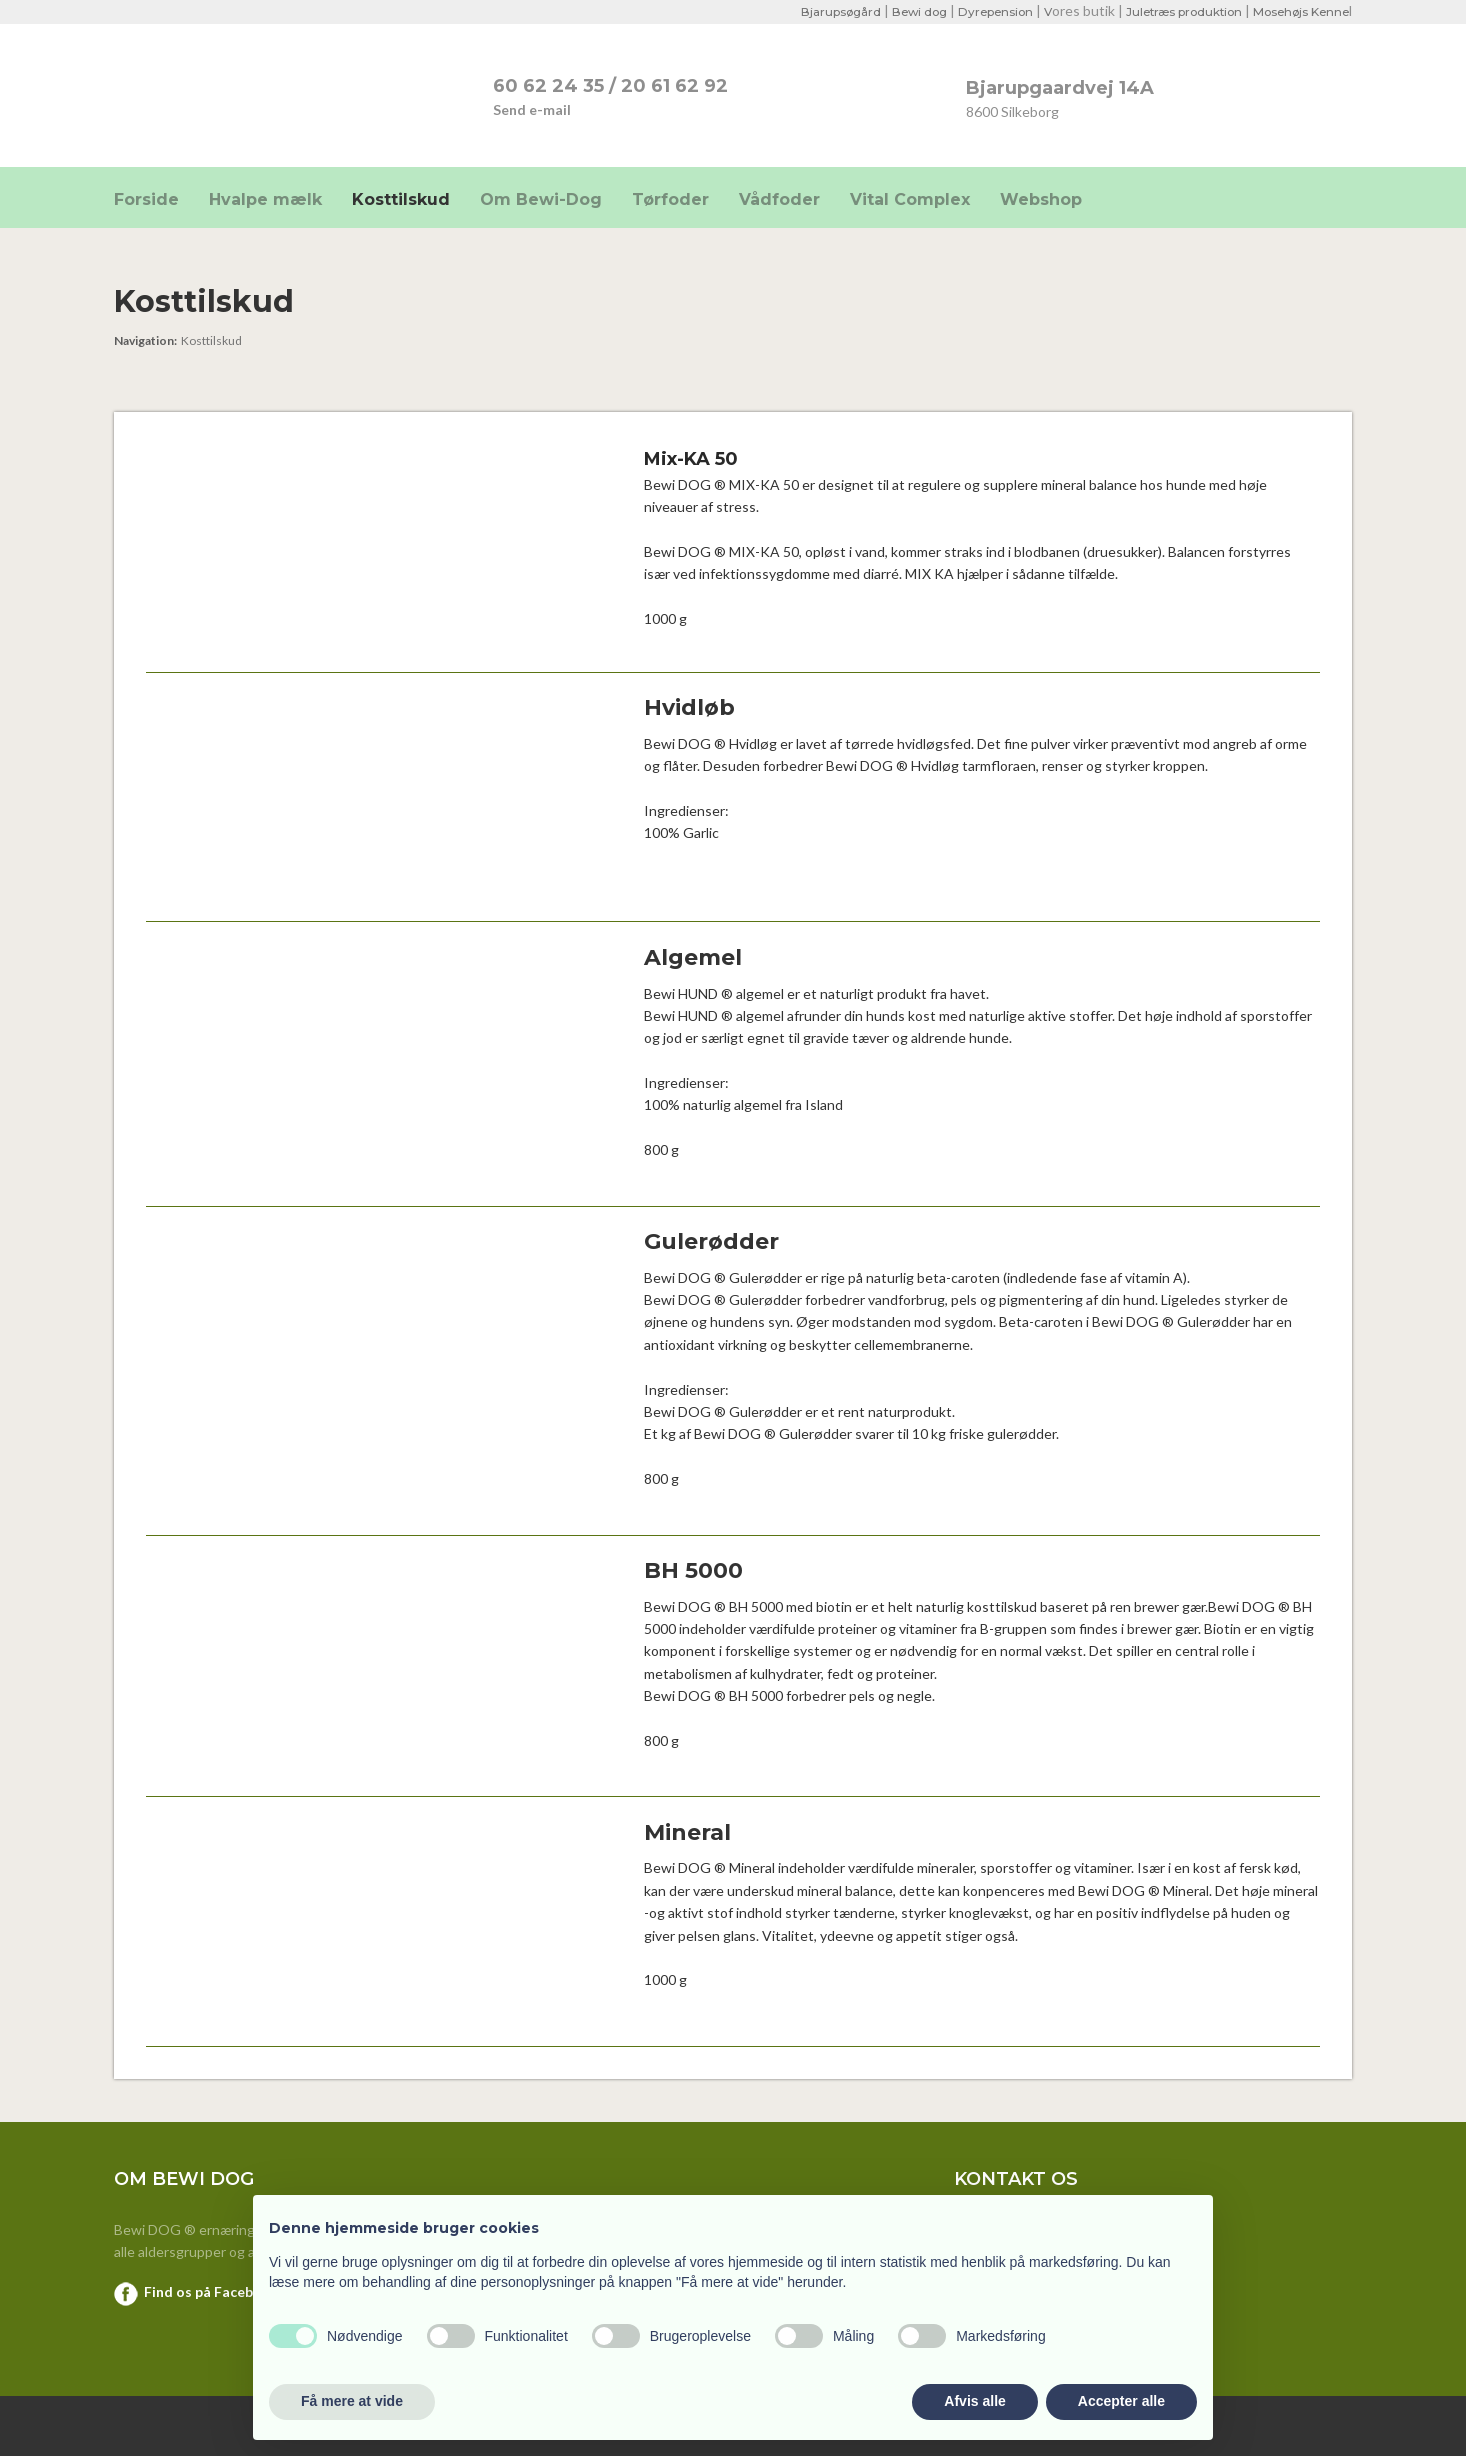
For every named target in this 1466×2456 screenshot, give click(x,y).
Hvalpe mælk (265, 199)
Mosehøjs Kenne (1298, 11)
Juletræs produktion (1175, 11)
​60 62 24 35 (548, 86)
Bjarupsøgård (820, 11)
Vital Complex (910, 199)
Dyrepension (981, 11)
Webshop (1041, 199)
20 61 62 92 (674, 86)
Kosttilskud (401, 199)
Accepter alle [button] (1121, 2401)
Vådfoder (779, 199)
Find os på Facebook (211, 2291)
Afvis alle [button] (974, 2401)
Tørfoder (670, 199)
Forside (146, 199)
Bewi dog (901, 11)
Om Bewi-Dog (541, 199)
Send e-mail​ (532, 109)
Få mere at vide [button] (352, 2401)
